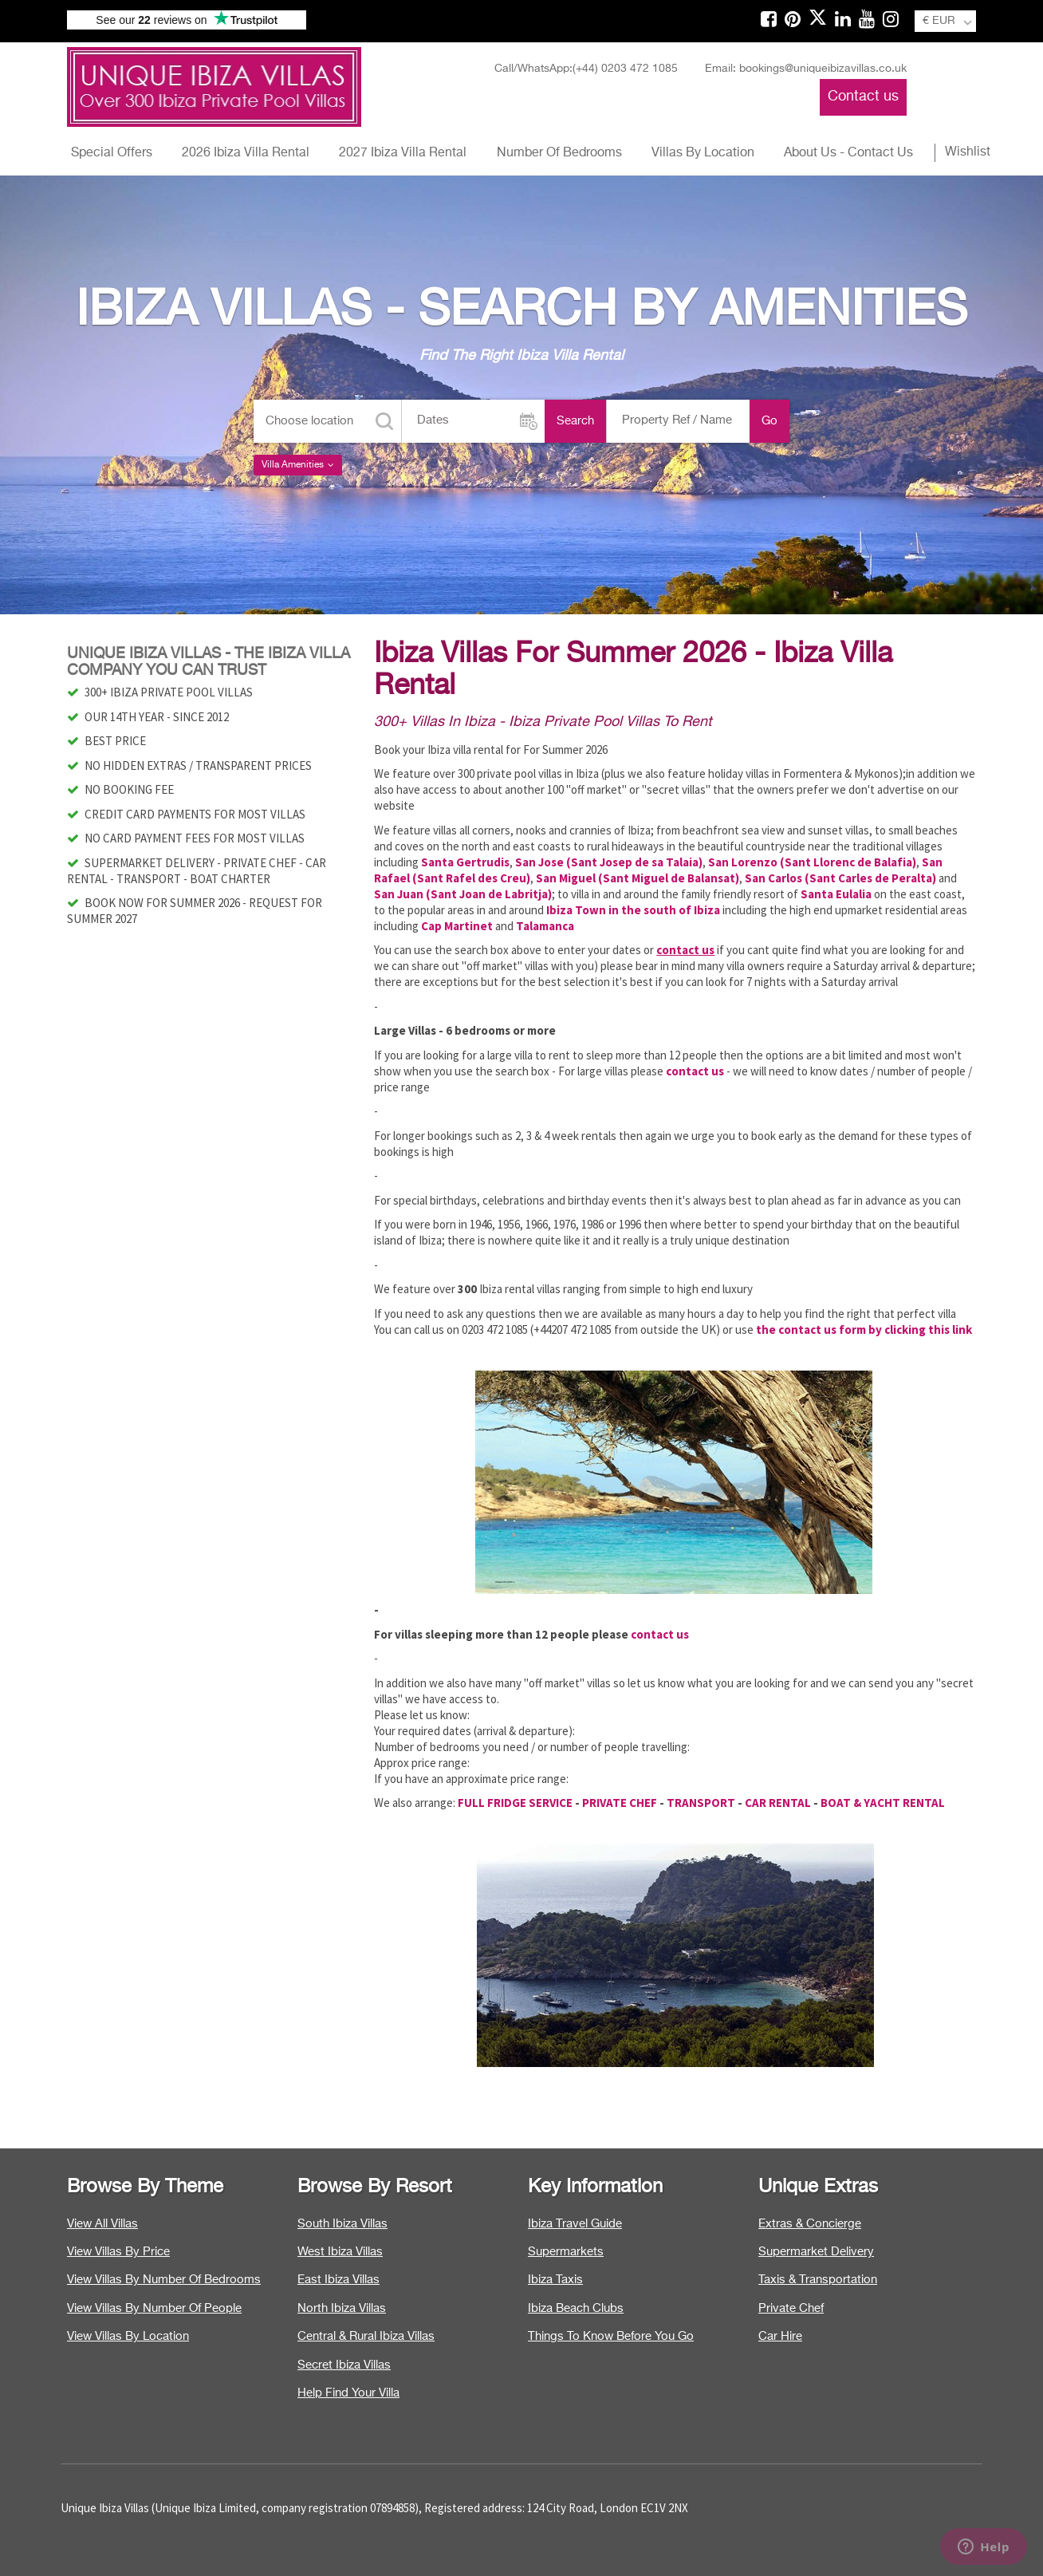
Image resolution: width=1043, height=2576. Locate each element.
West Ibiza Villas (340, 2252)
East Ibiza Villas (338, 2280)
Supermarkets (566, 2252)
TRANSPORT (701, 1802)
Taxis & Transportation (817, 2280)
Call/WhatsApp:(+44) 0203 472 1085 (586, 68)
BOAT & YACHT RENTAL (883, 1802)
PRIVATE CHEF (619, 1802)
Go (769, 421)
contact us (660, 1634)
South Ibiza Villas (342, 2224)
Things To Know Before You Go (611, 2336)
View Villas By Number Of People (154, 2308)
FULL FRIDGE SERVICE (515, 1802)
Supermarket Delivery (816, 2252)
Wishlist (967, 152)
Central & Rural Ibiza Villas (366, 2336)
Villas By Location (702, 153)
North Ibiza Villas (341, 2308)
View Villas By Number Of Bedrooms (164, 2280)
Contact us (863, 96)
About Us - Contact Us (848, 153)
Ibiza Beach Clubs (576, 2308)
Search (575, 421)
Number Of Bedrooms (559, 153)
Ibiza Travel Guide (575, 2224)
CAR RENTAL (778, 1802)
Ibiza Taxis (555, 2280)
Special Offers (111, 153)
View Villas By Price (118, 2252)
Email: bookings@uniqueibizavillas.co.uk (806, 68)
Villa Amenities (298, 465)
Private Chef (791, 2308)
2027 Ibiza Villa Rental (402, 153)
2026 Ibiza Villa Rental (245, 153)
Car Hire (780, 2336)
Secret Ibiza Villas (344, 2365)
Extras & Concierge (809, 2224)
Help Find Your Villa (348, 2393)
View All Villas (102, 2224)
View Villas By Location (128, 2336)
